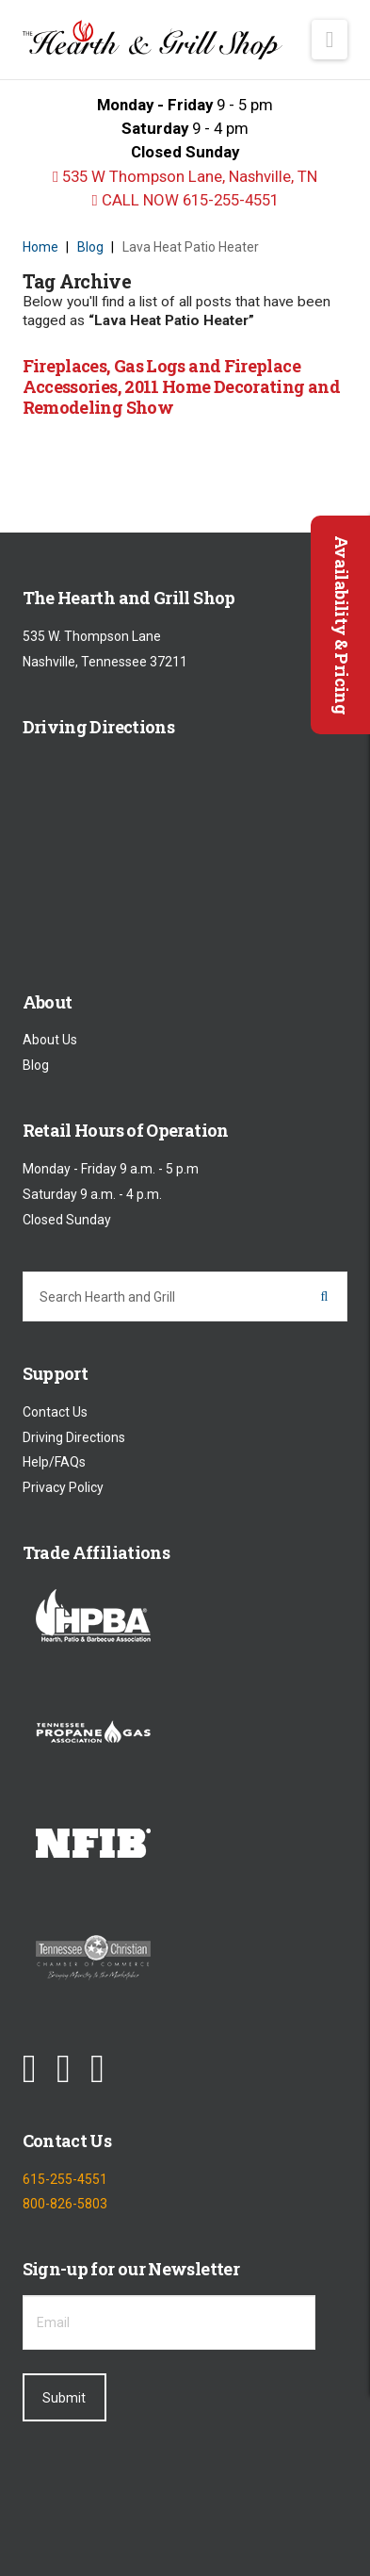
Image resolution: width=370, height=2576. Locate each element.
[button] (330, 39)
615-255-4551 (65, 2179)
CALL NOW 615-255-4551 (184, 199)
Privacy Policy (63, 1487)
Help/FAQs (54, 1462)
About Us (50, 1040)
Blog (36, 1065)
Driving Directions (74, 1437)
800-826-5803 (65, 2203)
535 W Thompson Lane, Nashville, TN (185, 176)
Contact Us (55, 1411)
